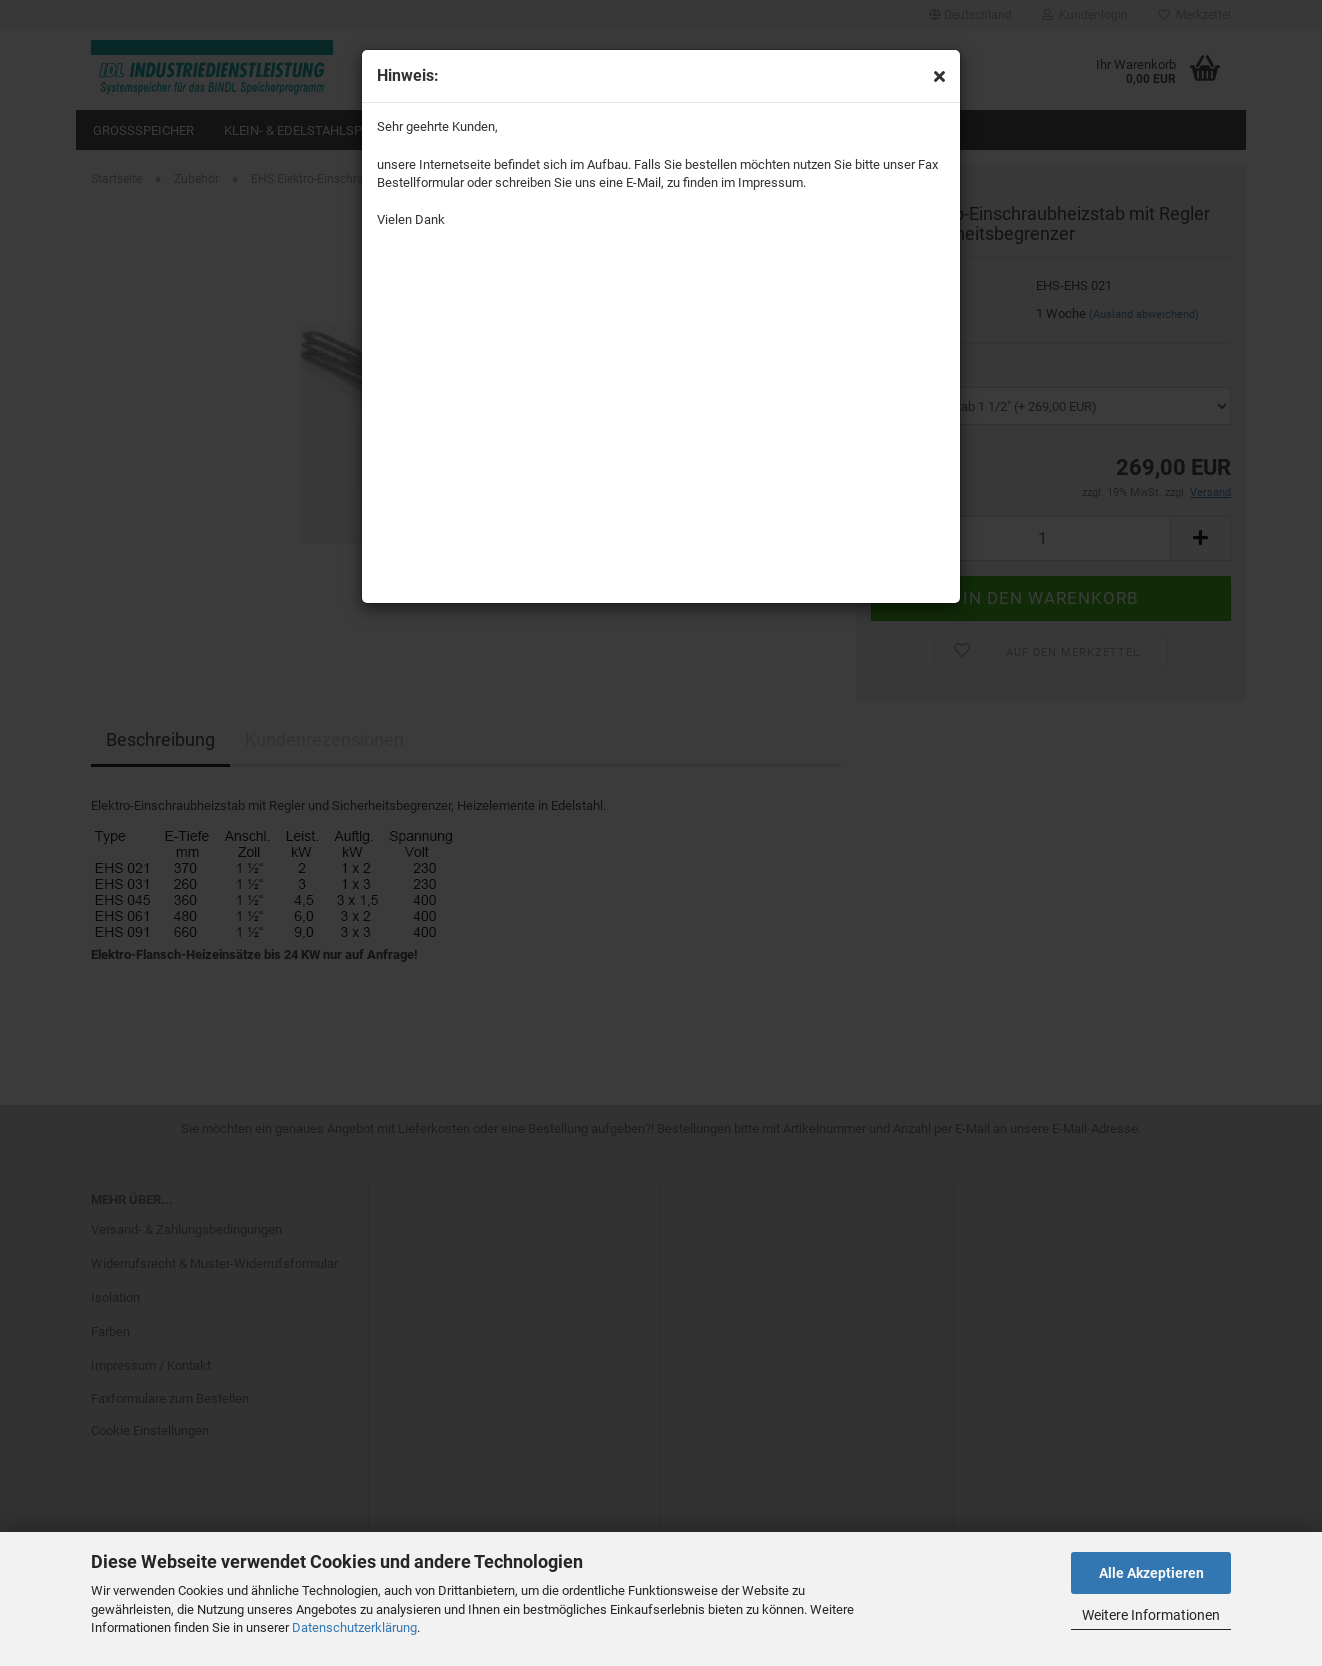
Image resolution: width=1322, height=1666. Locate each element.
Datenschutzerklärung (354, 1627)
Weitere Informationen (1151, 1615)
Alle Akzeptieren (1151, 1573)
